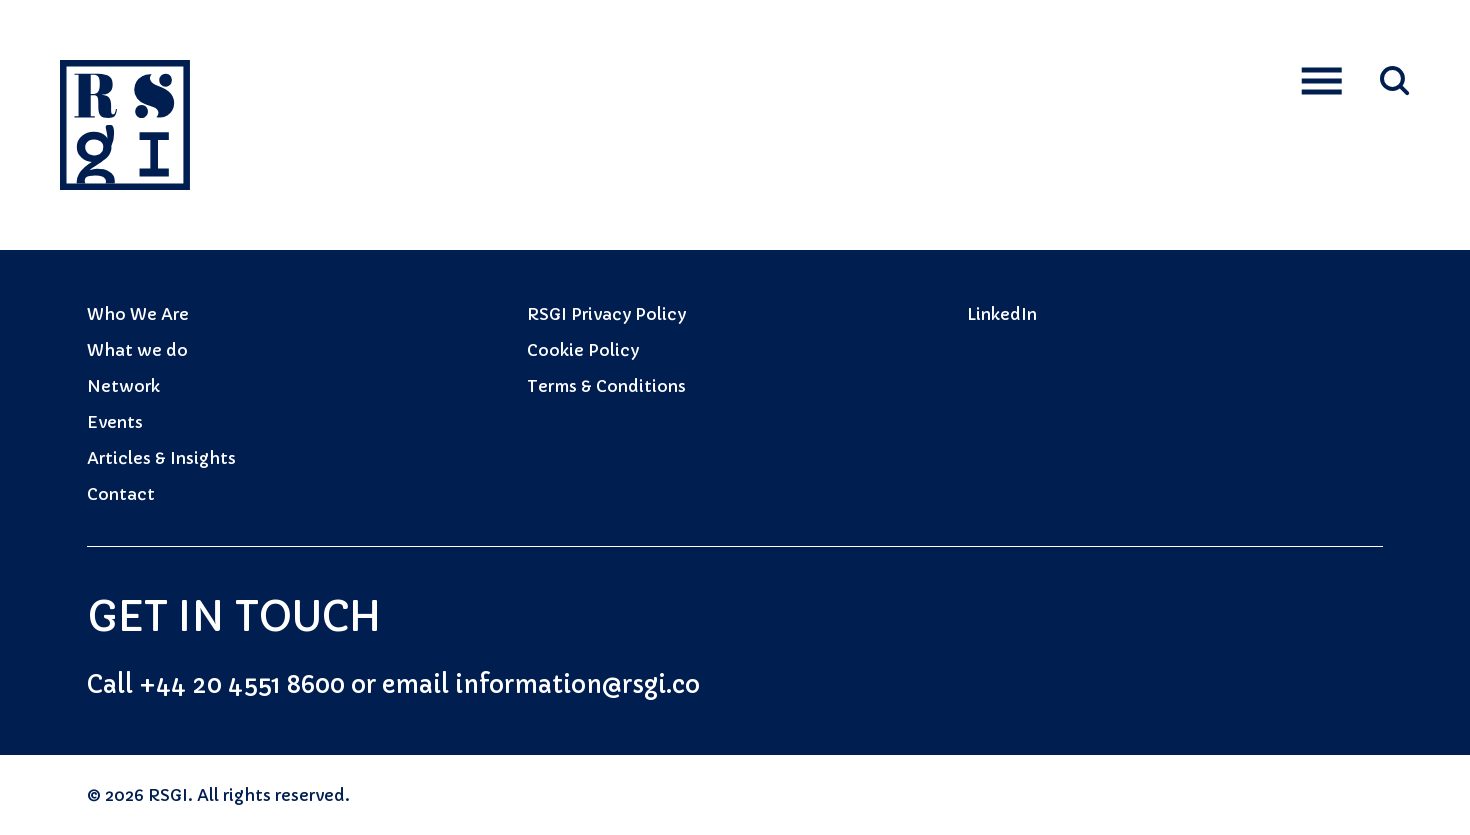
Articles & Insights (161, 458)
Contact (121, 494)
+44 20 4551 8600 (242, 685)
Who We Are (138, 314)
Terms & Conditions (606, 386)
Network (123, 386)
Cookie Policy (583, 350)
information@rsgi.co (577, 685)
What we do (137, 350)
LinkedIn (1002, 314)
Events (115, 422)
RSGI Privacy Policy (606, 314)
